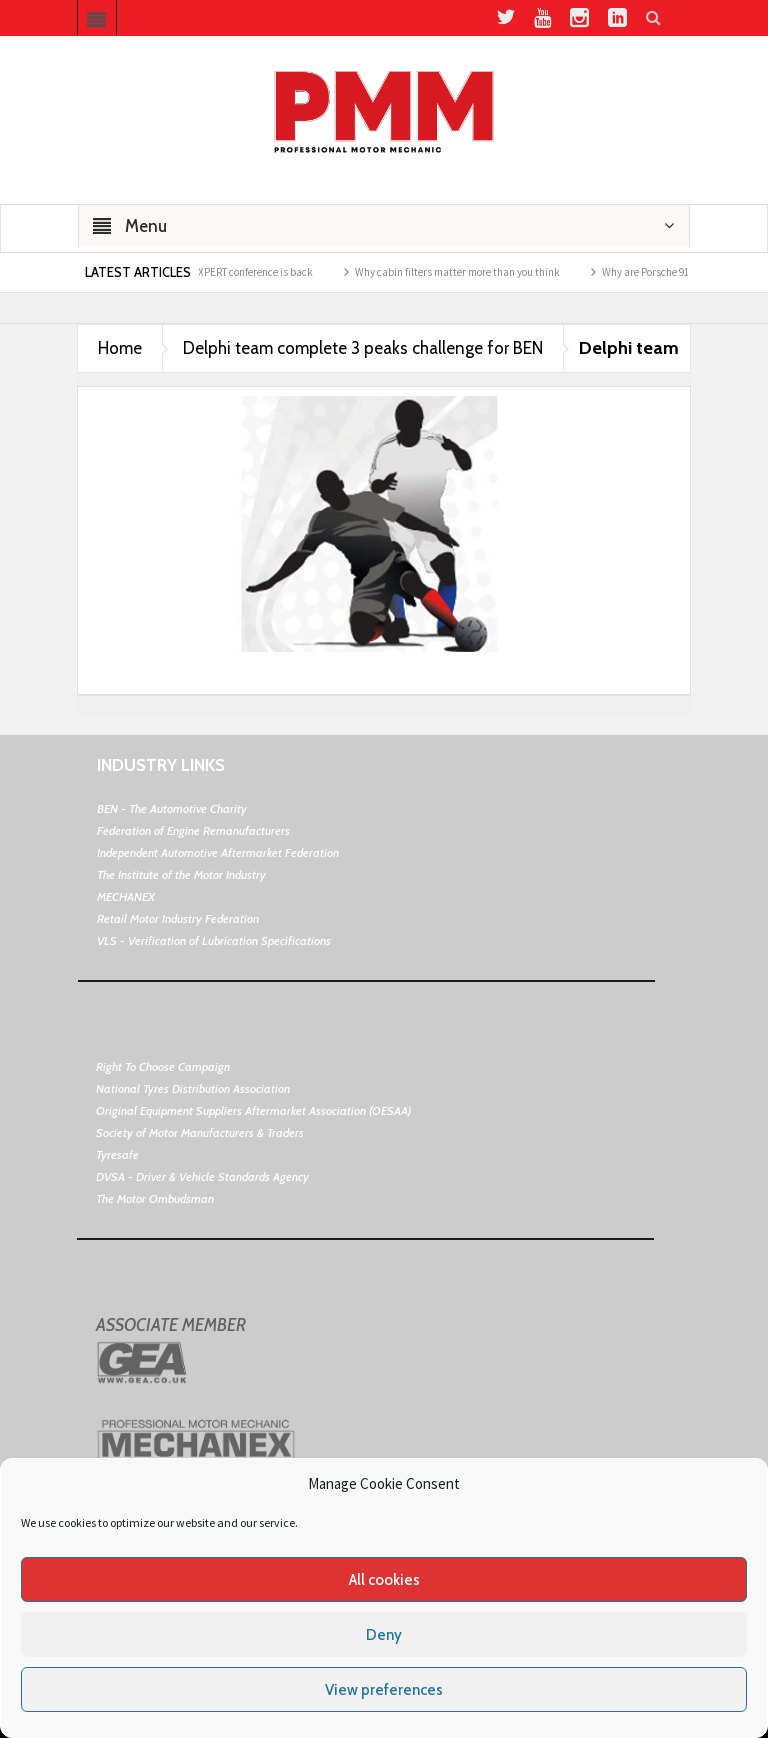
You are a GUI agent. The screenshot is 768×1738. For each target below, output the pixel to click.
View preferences (384, 1690)
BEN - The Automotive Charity (172, 808)
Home (120, 348)
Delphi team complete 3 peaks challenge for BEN (363, 348)
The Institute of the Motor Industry (181, 874)
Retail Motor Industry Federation (178, 918)
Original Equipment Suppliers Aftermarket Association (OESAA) (253, 1110)
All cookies (384, 1580)
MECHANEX (126, 896)
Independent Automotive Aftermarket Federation (218, 852)
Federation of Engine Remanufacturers (193, 830)
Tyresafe (117, 1154)
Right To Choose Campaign (163, 1066)
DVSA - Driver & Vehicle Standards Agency (202, 1176)
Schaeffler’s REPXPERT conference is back (228, 272)
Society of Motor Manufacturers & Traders (200, 1132)
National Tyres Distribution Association (193, 1088)
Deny (384, 1635)
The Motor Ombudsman (155, 1198)
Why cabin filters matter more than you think (466, 272)
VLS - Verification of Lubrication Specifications (214, 940)
